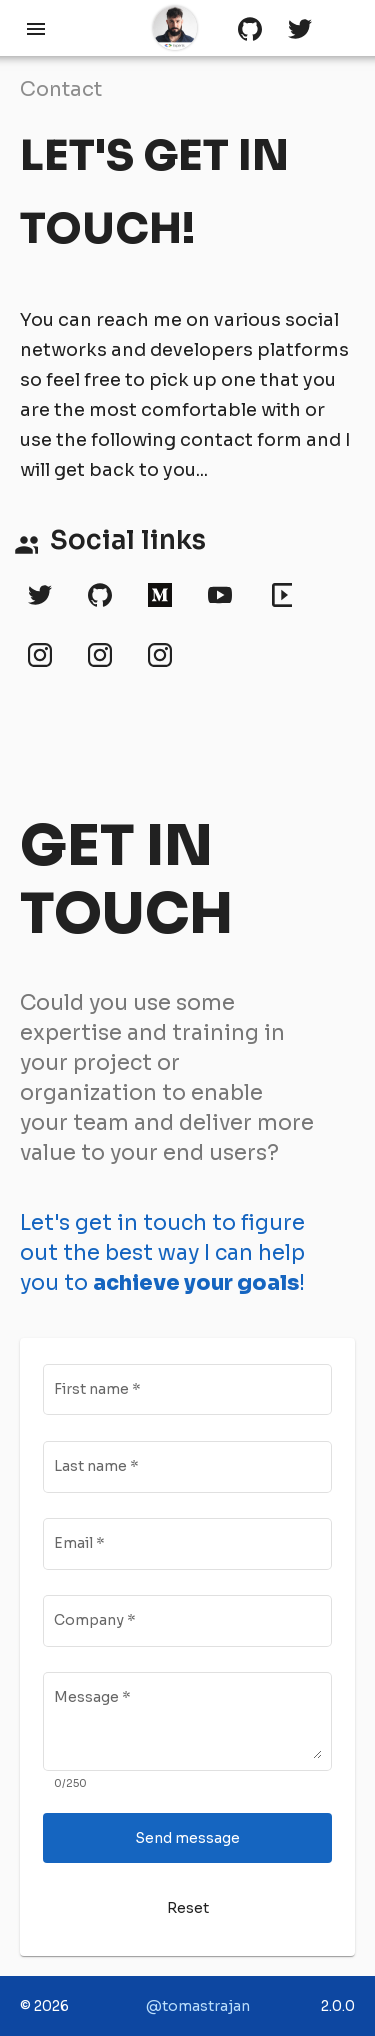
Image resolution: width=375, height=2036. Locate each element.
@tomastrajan (198, 2006)
